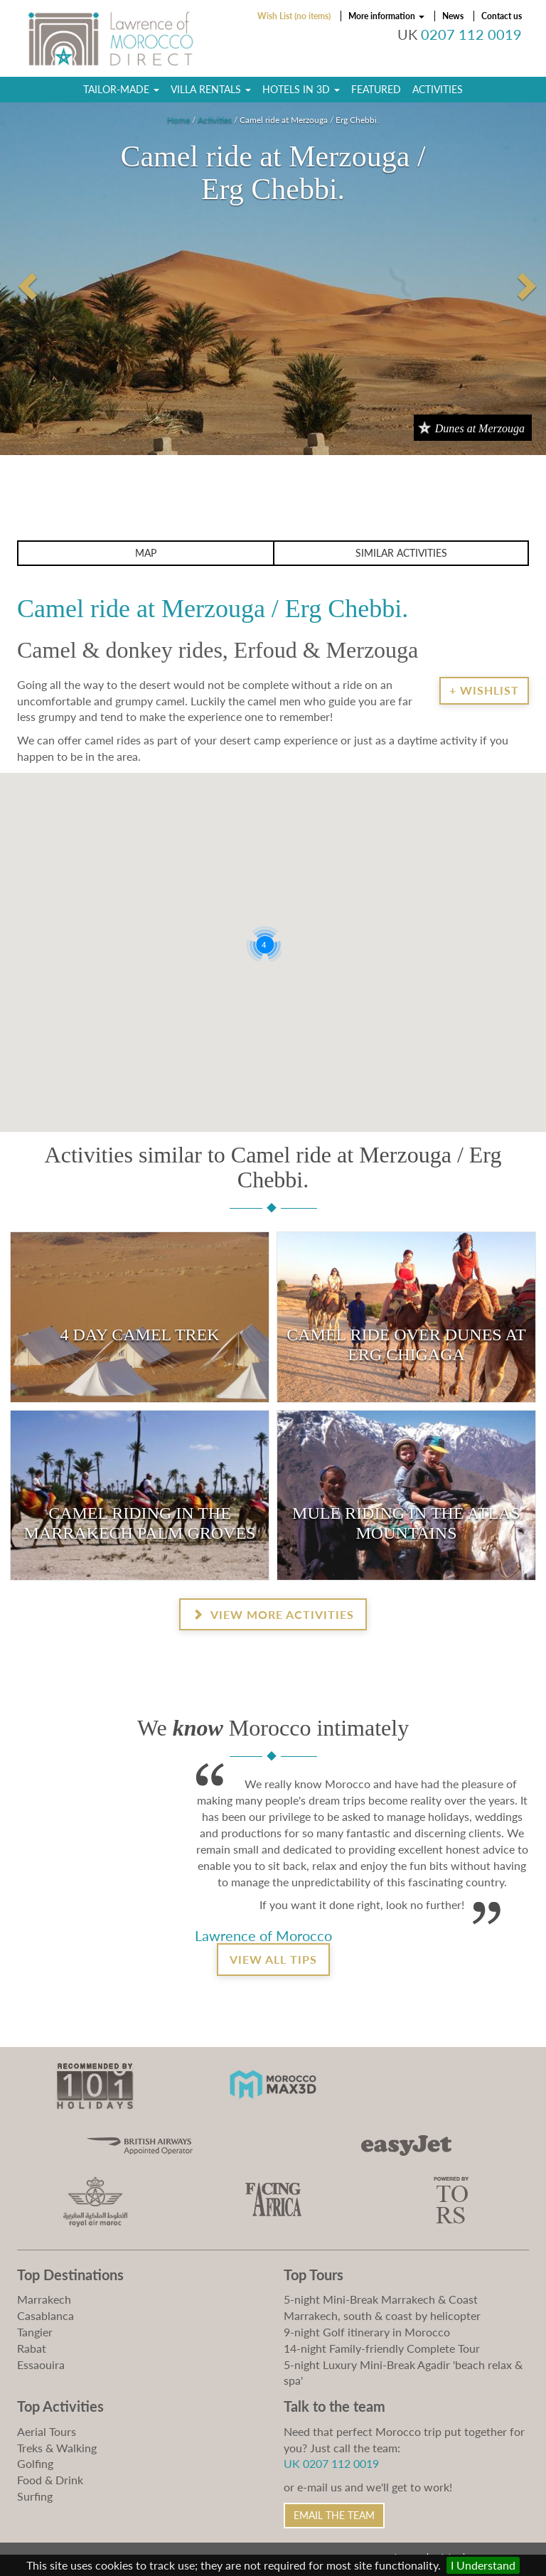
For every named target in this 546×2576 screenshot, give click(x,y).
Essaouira (41, 2364)
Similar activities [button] (401, 553)
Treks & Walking (57, 2447)
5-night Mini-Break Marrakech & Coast (381, 2299)
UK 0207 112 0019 (331, 2463)
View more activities (273, 1614)
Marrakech (44, 2299)
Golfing (35, 2463)
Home (178, 119)
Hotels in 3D (301, 89)
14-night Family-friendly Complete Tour (382, 2348)
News (453, 16)
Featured (376, 89)
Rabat (31, 2348)
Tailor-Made (121, 89)
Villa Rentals (211, 89)
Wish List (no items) (294, 16)
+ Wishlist (484, 690)
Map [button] (145, 553)
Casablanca (45, 2315)
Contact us (501, 16)
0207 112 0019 (471, 34)
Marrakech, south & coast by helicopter (382, 2315)
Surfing (35, 2496)
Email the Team (334, 2515)
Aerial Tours (46, 2431)
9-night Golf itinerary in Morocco (367, 2332)
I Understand (483, 2565)
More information (386, 16)
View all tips (273, 1959)
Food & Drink (50, 2479)
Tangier (35, 2332)
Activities (437, 89)
